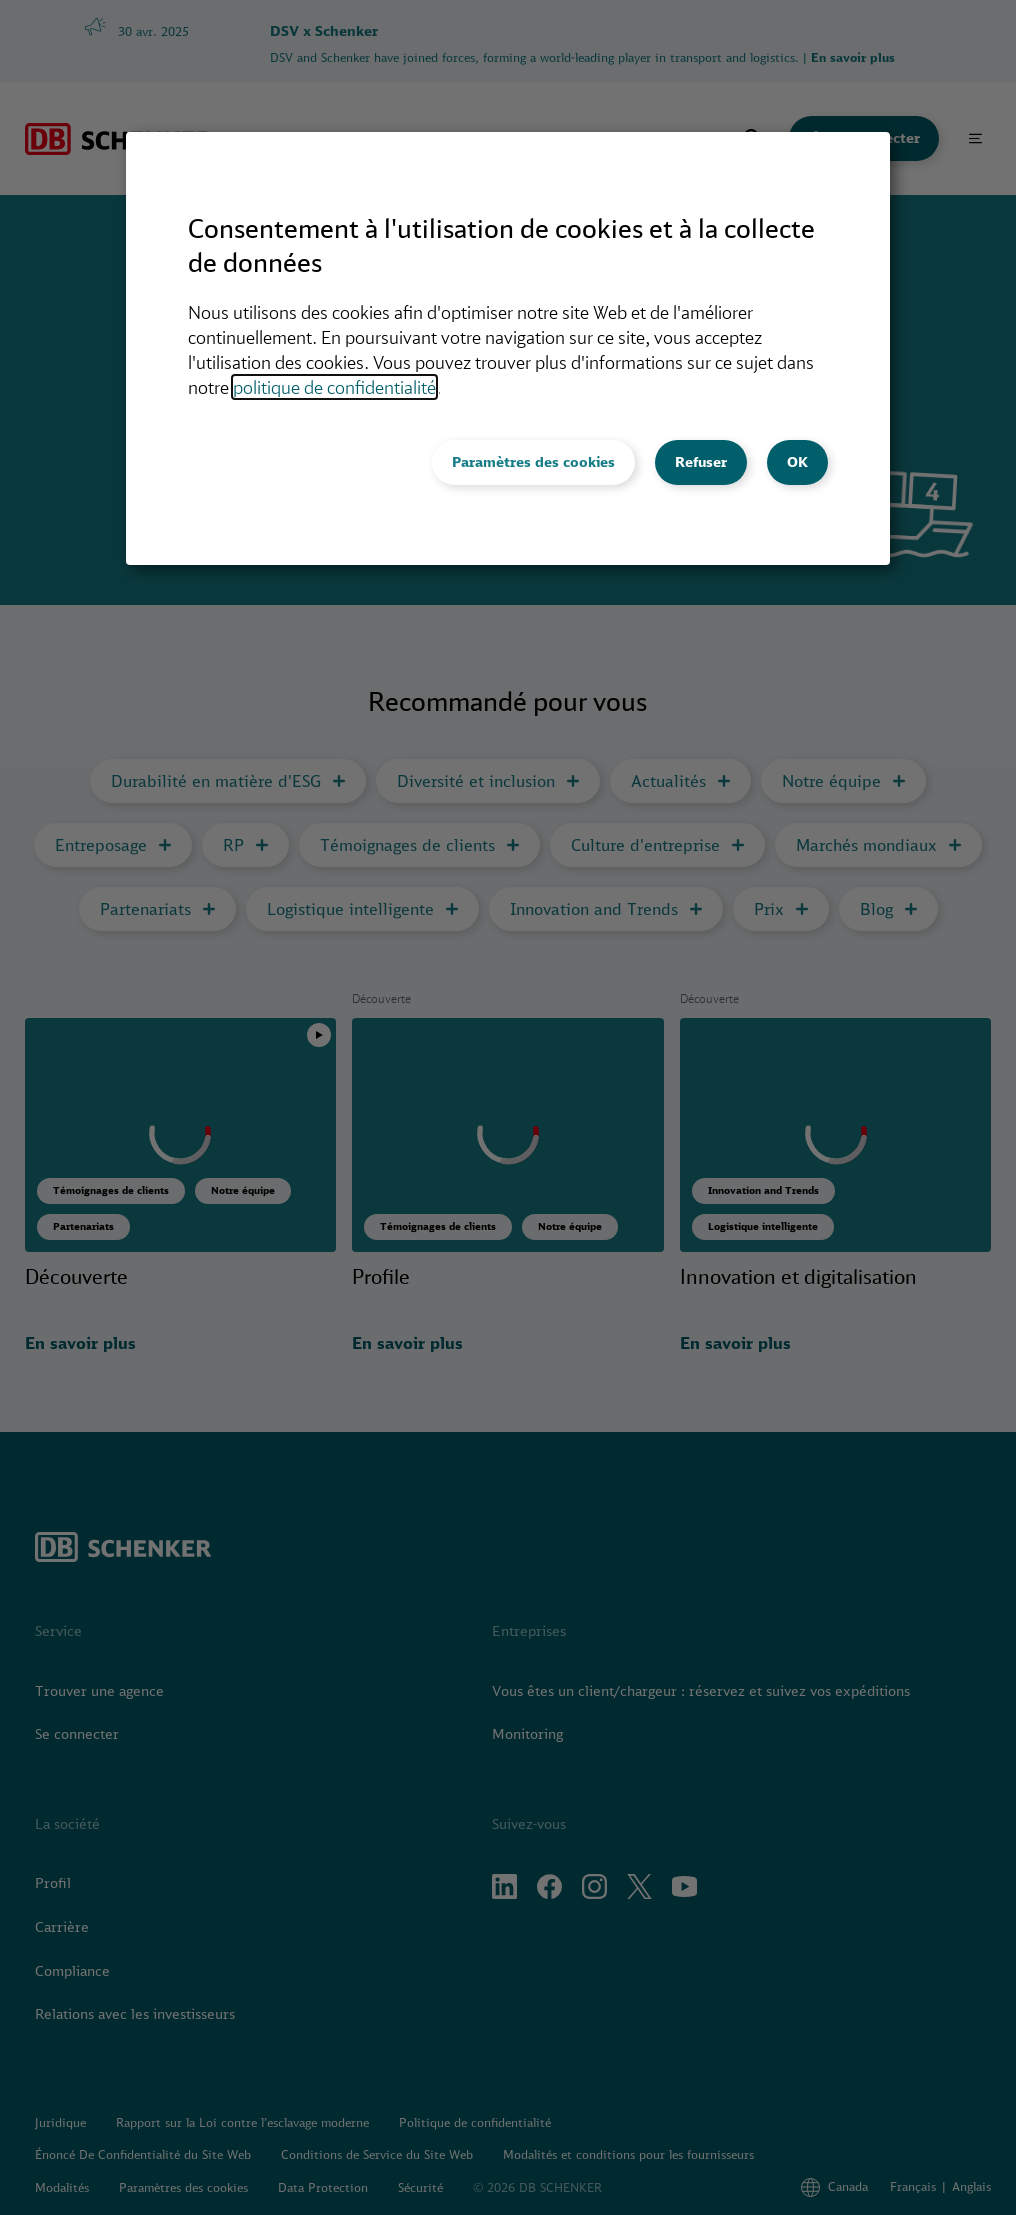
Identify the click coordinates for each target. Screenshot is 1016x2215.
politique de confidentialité (334, 387)
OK (797, 462)
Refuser (701, 462)
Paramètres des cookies (533, 462)
